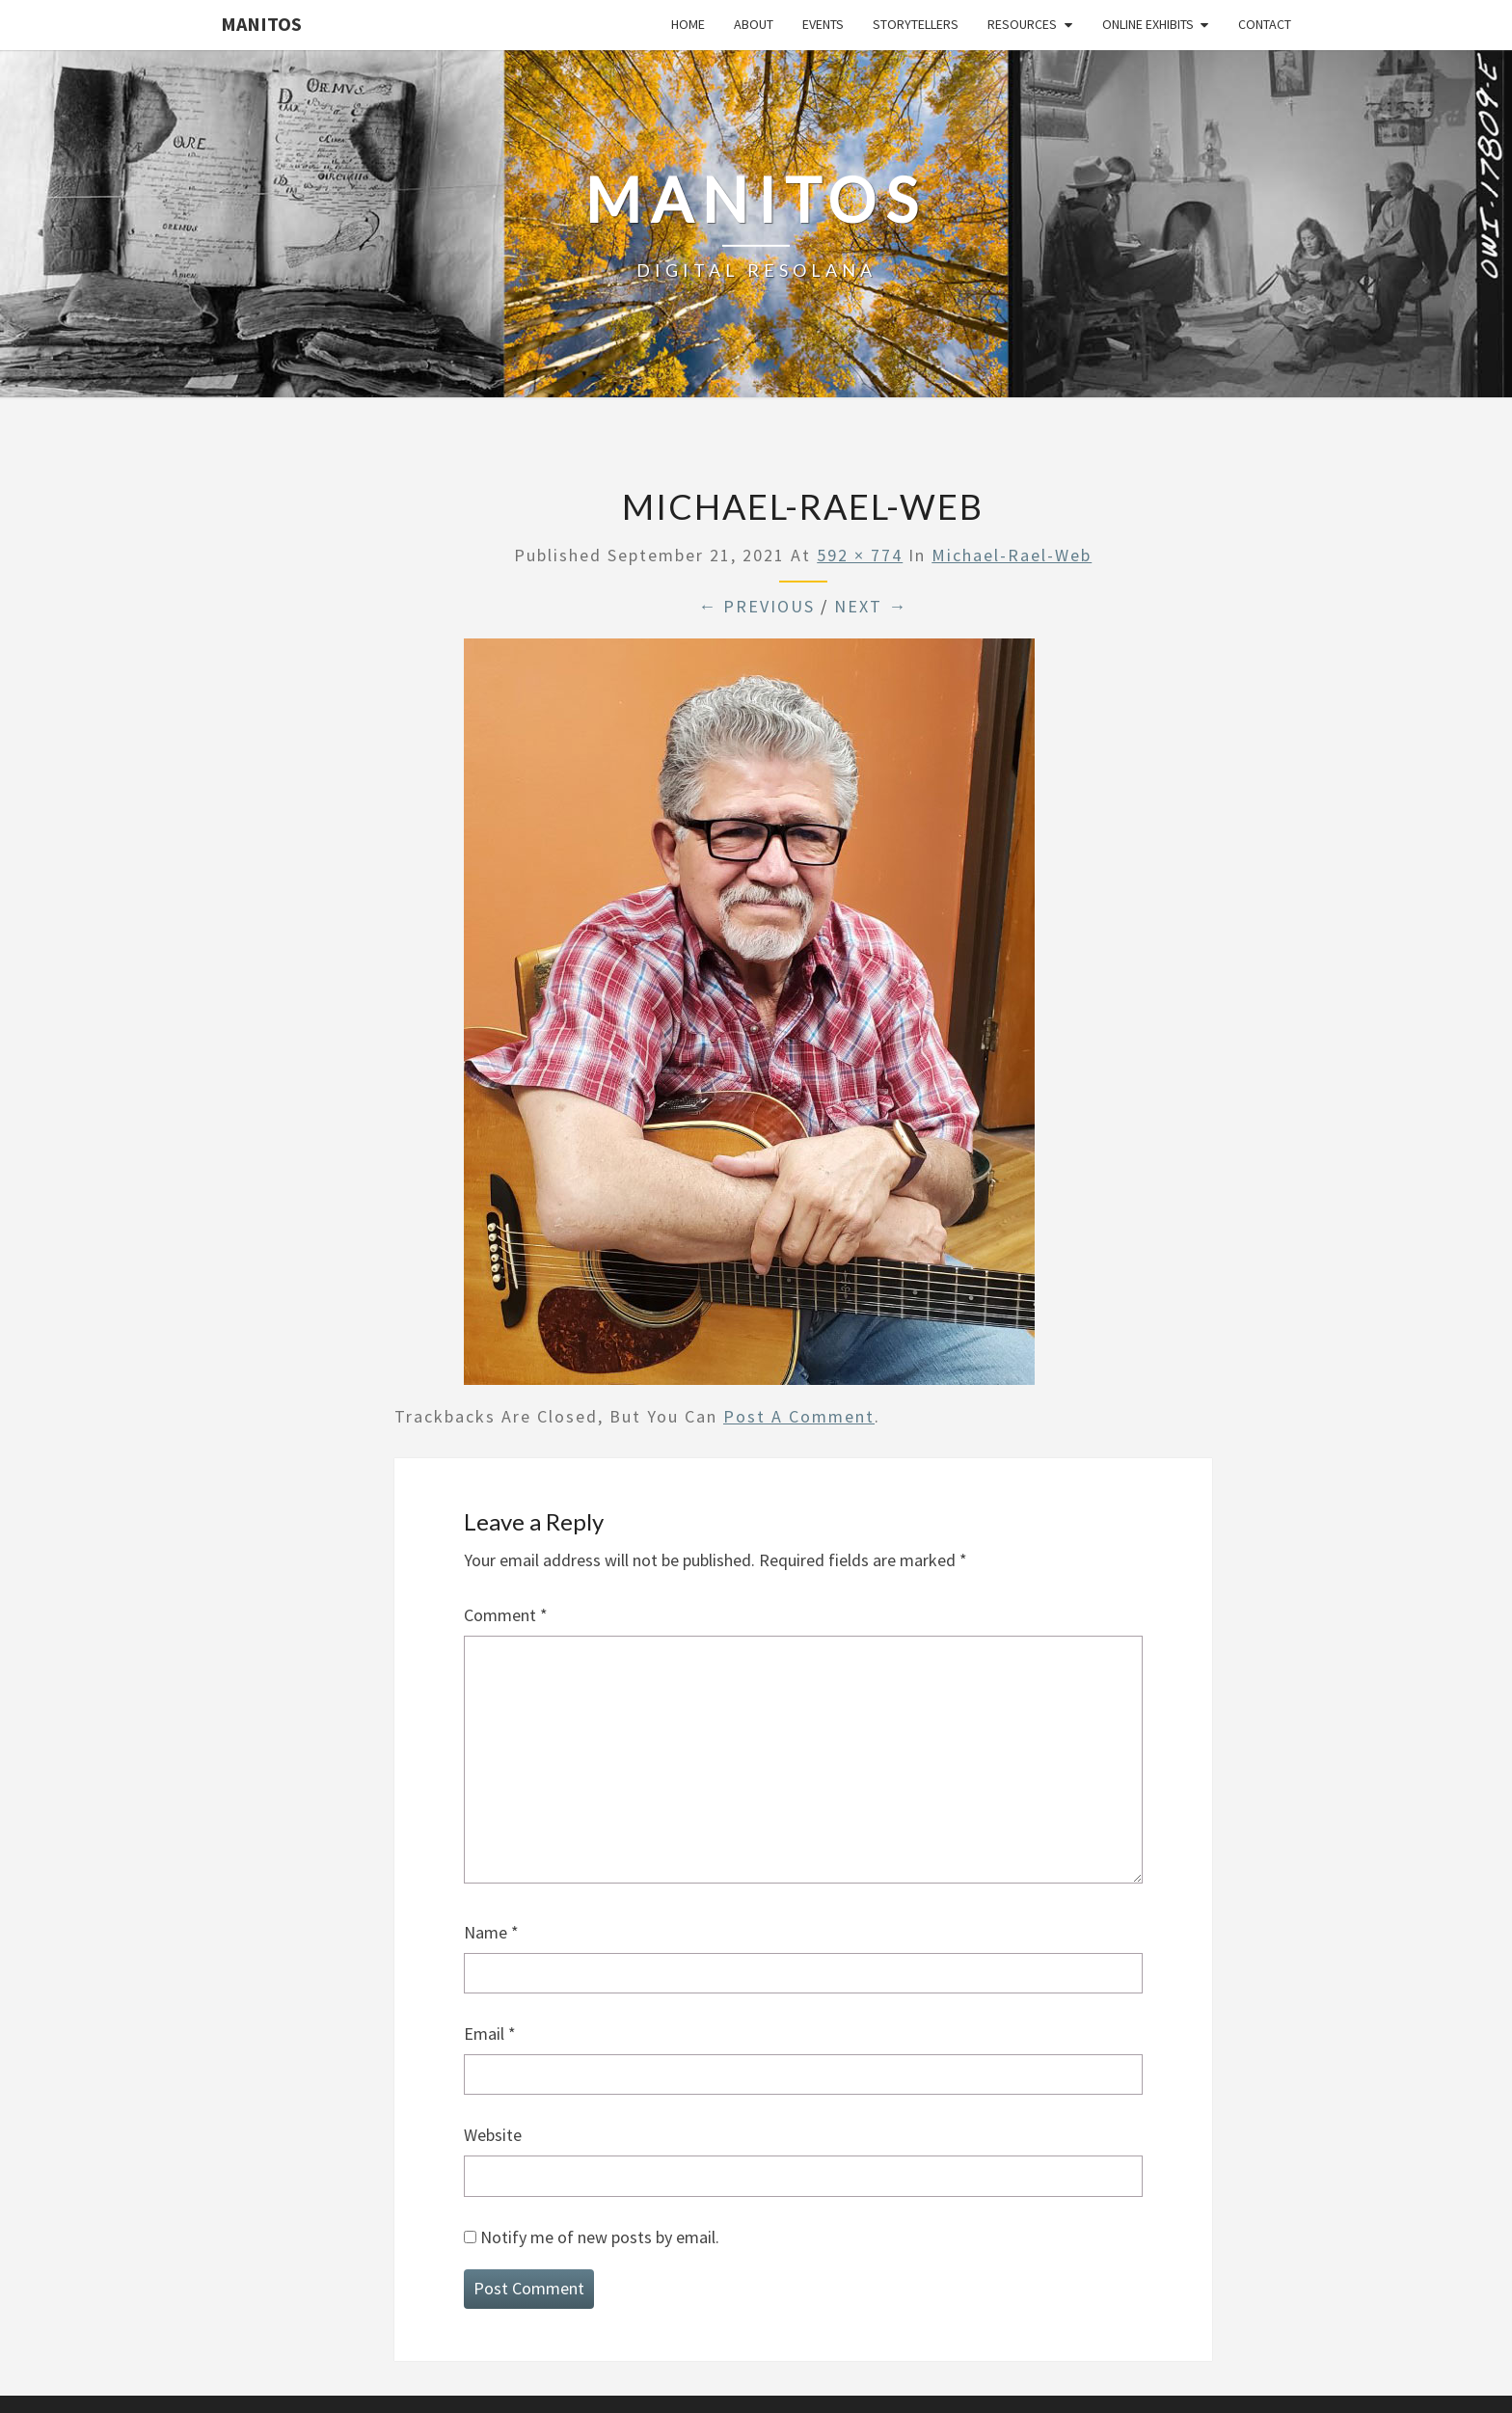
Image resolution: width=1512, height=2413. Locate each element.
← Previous (756, 606)
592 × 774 (860, 555)
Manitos (261, 24)
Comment (506, 1615)
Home (688, 24)
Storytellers (915, 24)
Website (493, 2135)
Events (823, 24)
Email (490, 2033)
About (753, 24)
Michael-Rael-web (1012, 555)
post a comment (799, 1416)
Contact (1264, 24)
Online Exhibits (1148, 24)
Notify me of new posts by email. (599, 2237)
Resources (1022, 24)
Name (491, 1932)
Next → (870, 606)
